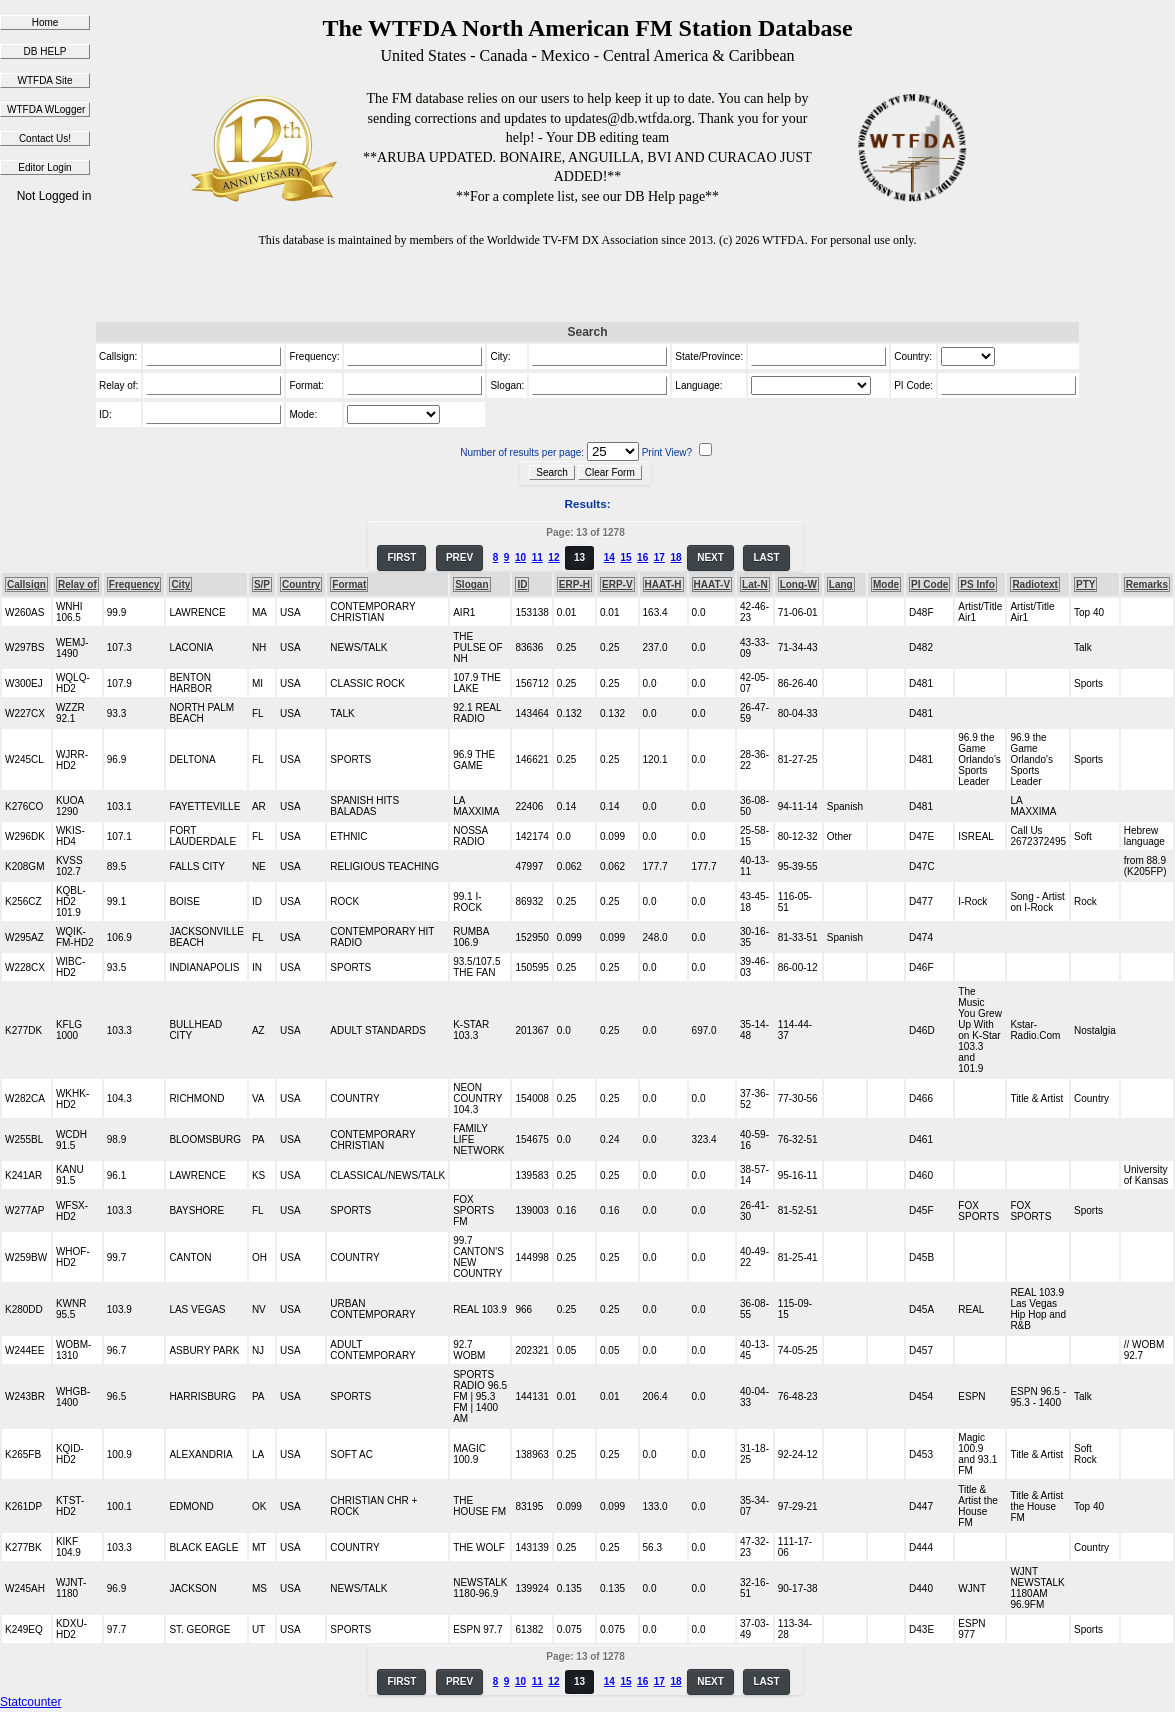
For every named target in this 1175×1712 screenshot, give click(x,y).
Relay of (77, 584)
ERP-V (617, 584)
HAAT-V (712, 584)
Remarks (1147, 584)
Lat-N (755, 584)
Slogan (471, 584)
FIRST (401, 557)
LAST (766, 557)
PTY (1085, 584)
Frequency (134, 584)
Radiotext (1035, 584)
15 (625, 557)
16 (642, 557)
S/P (262, 584)
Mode (886, 584)
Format (349, 584)
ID (522, 584)
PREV (459, 557)
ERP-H (574, 584)
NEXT (710, 557)
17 (659, 557)
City (180, 584)
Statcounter (30, 1702)
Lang (841, 584)
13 (579, 557)
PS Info (977, 584)
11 (537, 557)
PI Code (929, 584)
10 (520, 557)
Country (301, 584)
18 (675, 557)
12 (553, 557)
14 (609, 557)
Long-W (798, 584)
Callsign (26, 584)
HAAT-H (663, 584)
